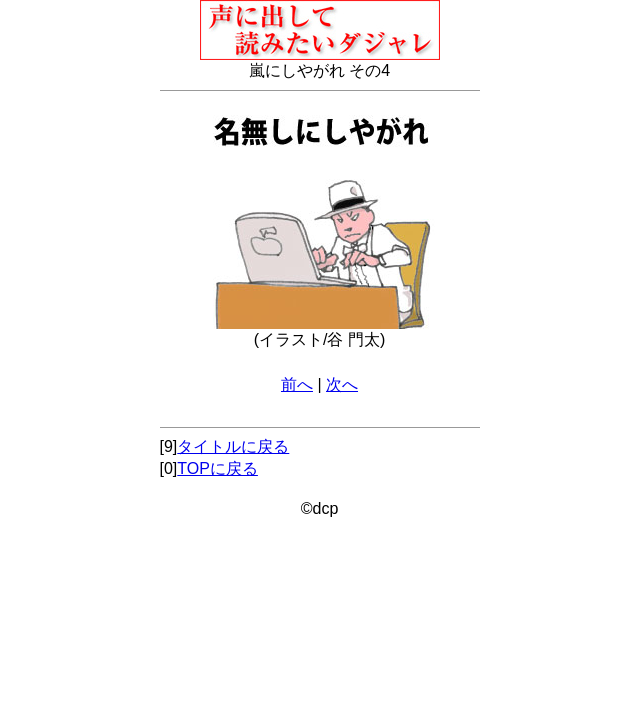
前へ (297, 384)
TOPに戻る (217, 468)
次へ (342, 384)
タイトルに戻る (233, 446)
